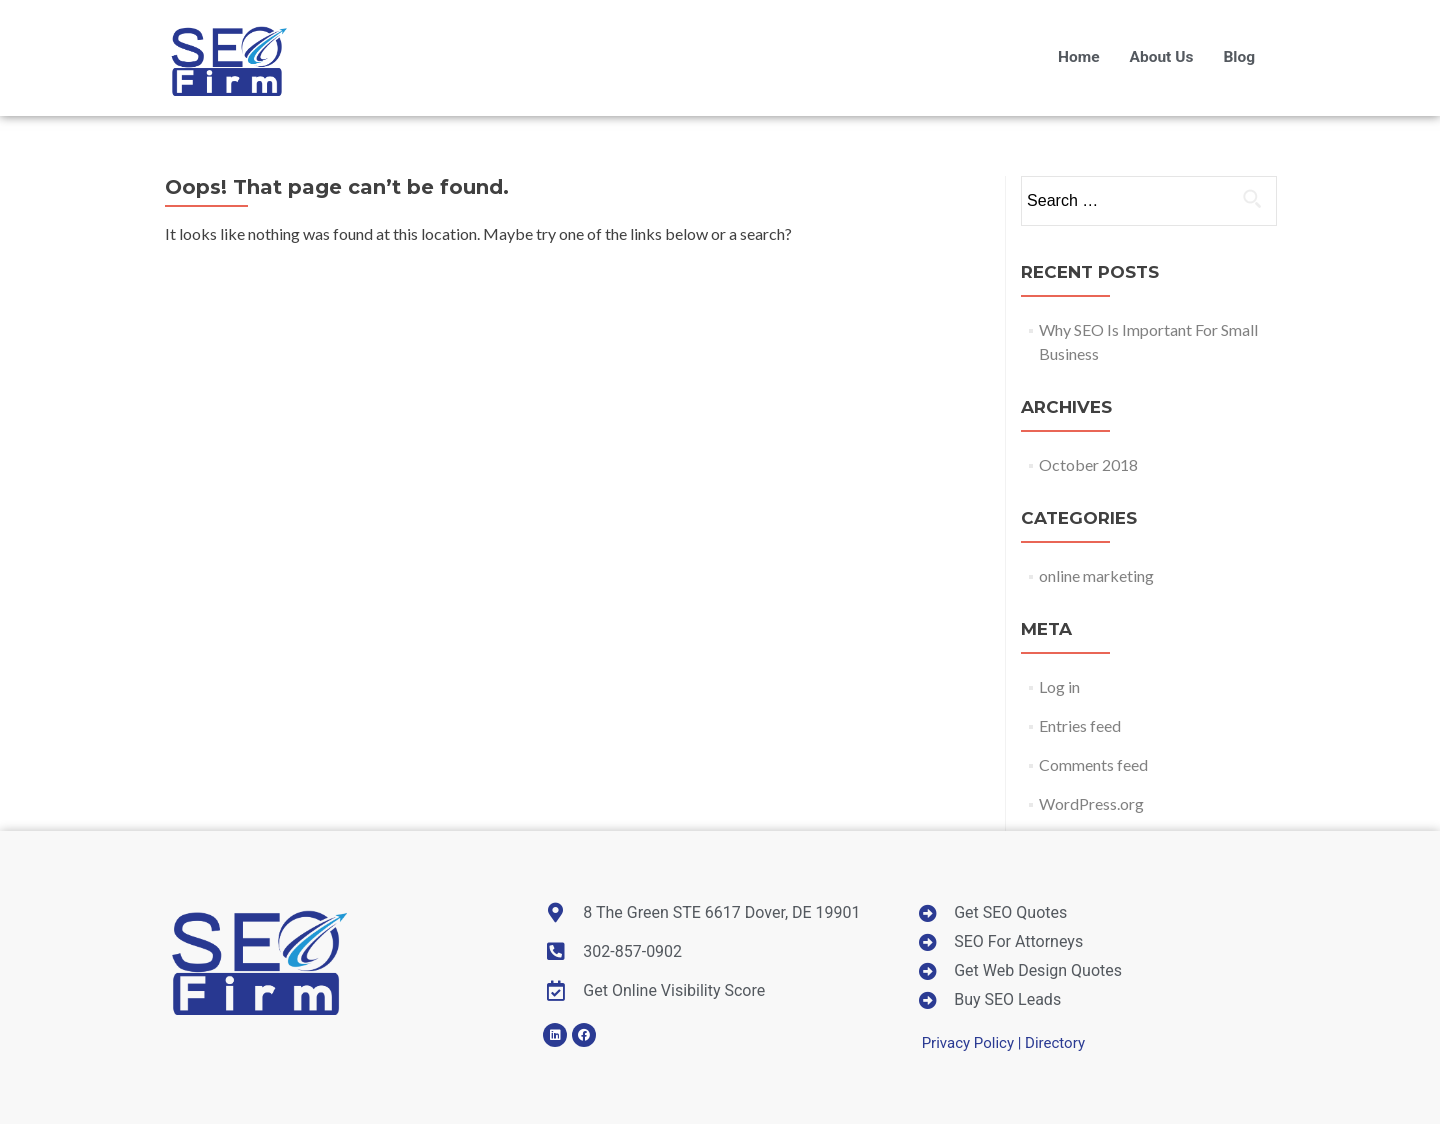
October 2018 (1088, 464)
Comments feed (1093, 764)
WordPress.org (1091, 803)
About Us (1162, 57)
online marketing (1096, 575)
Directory (1055, 1043)
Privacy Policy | (973, 1043)
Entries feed (1080, 725)
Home (1079, 57)
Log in (1059, 686)
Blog (1239, 57)
